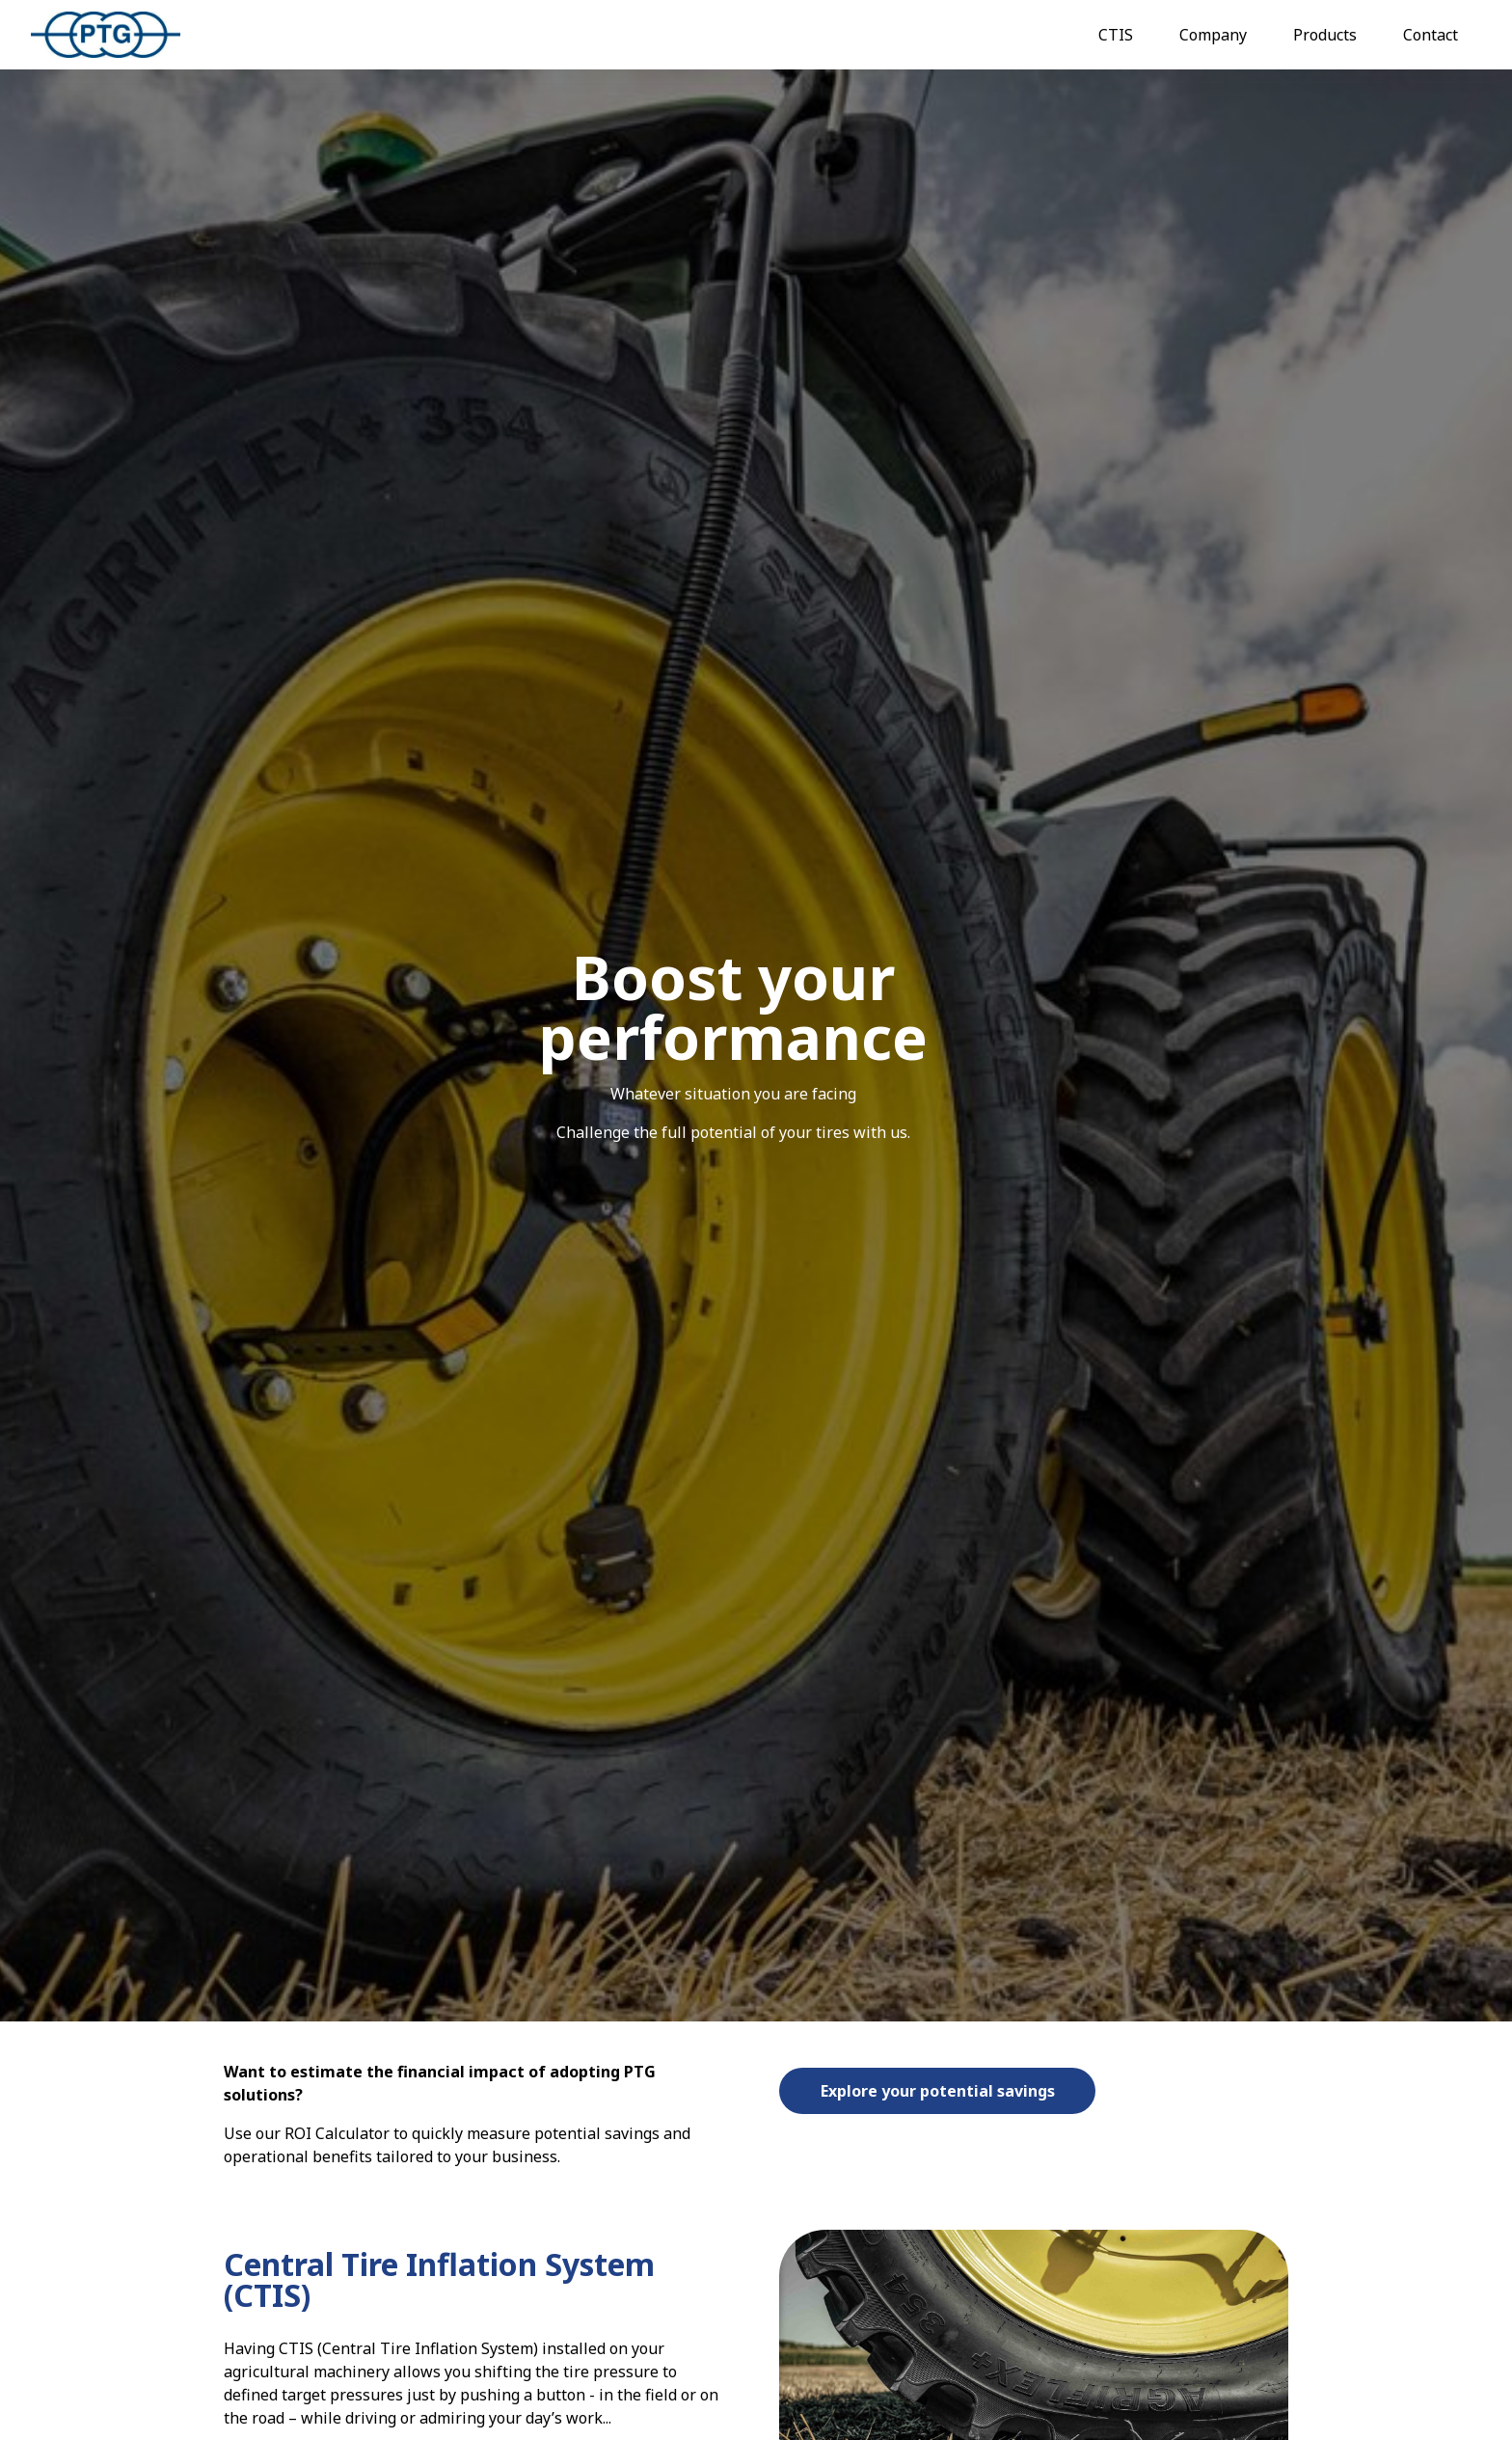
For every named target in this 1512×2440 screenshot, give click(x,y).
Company (1213, 34)
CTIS (1115, 34)
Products (1325, 34)
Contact (1430, 34)
